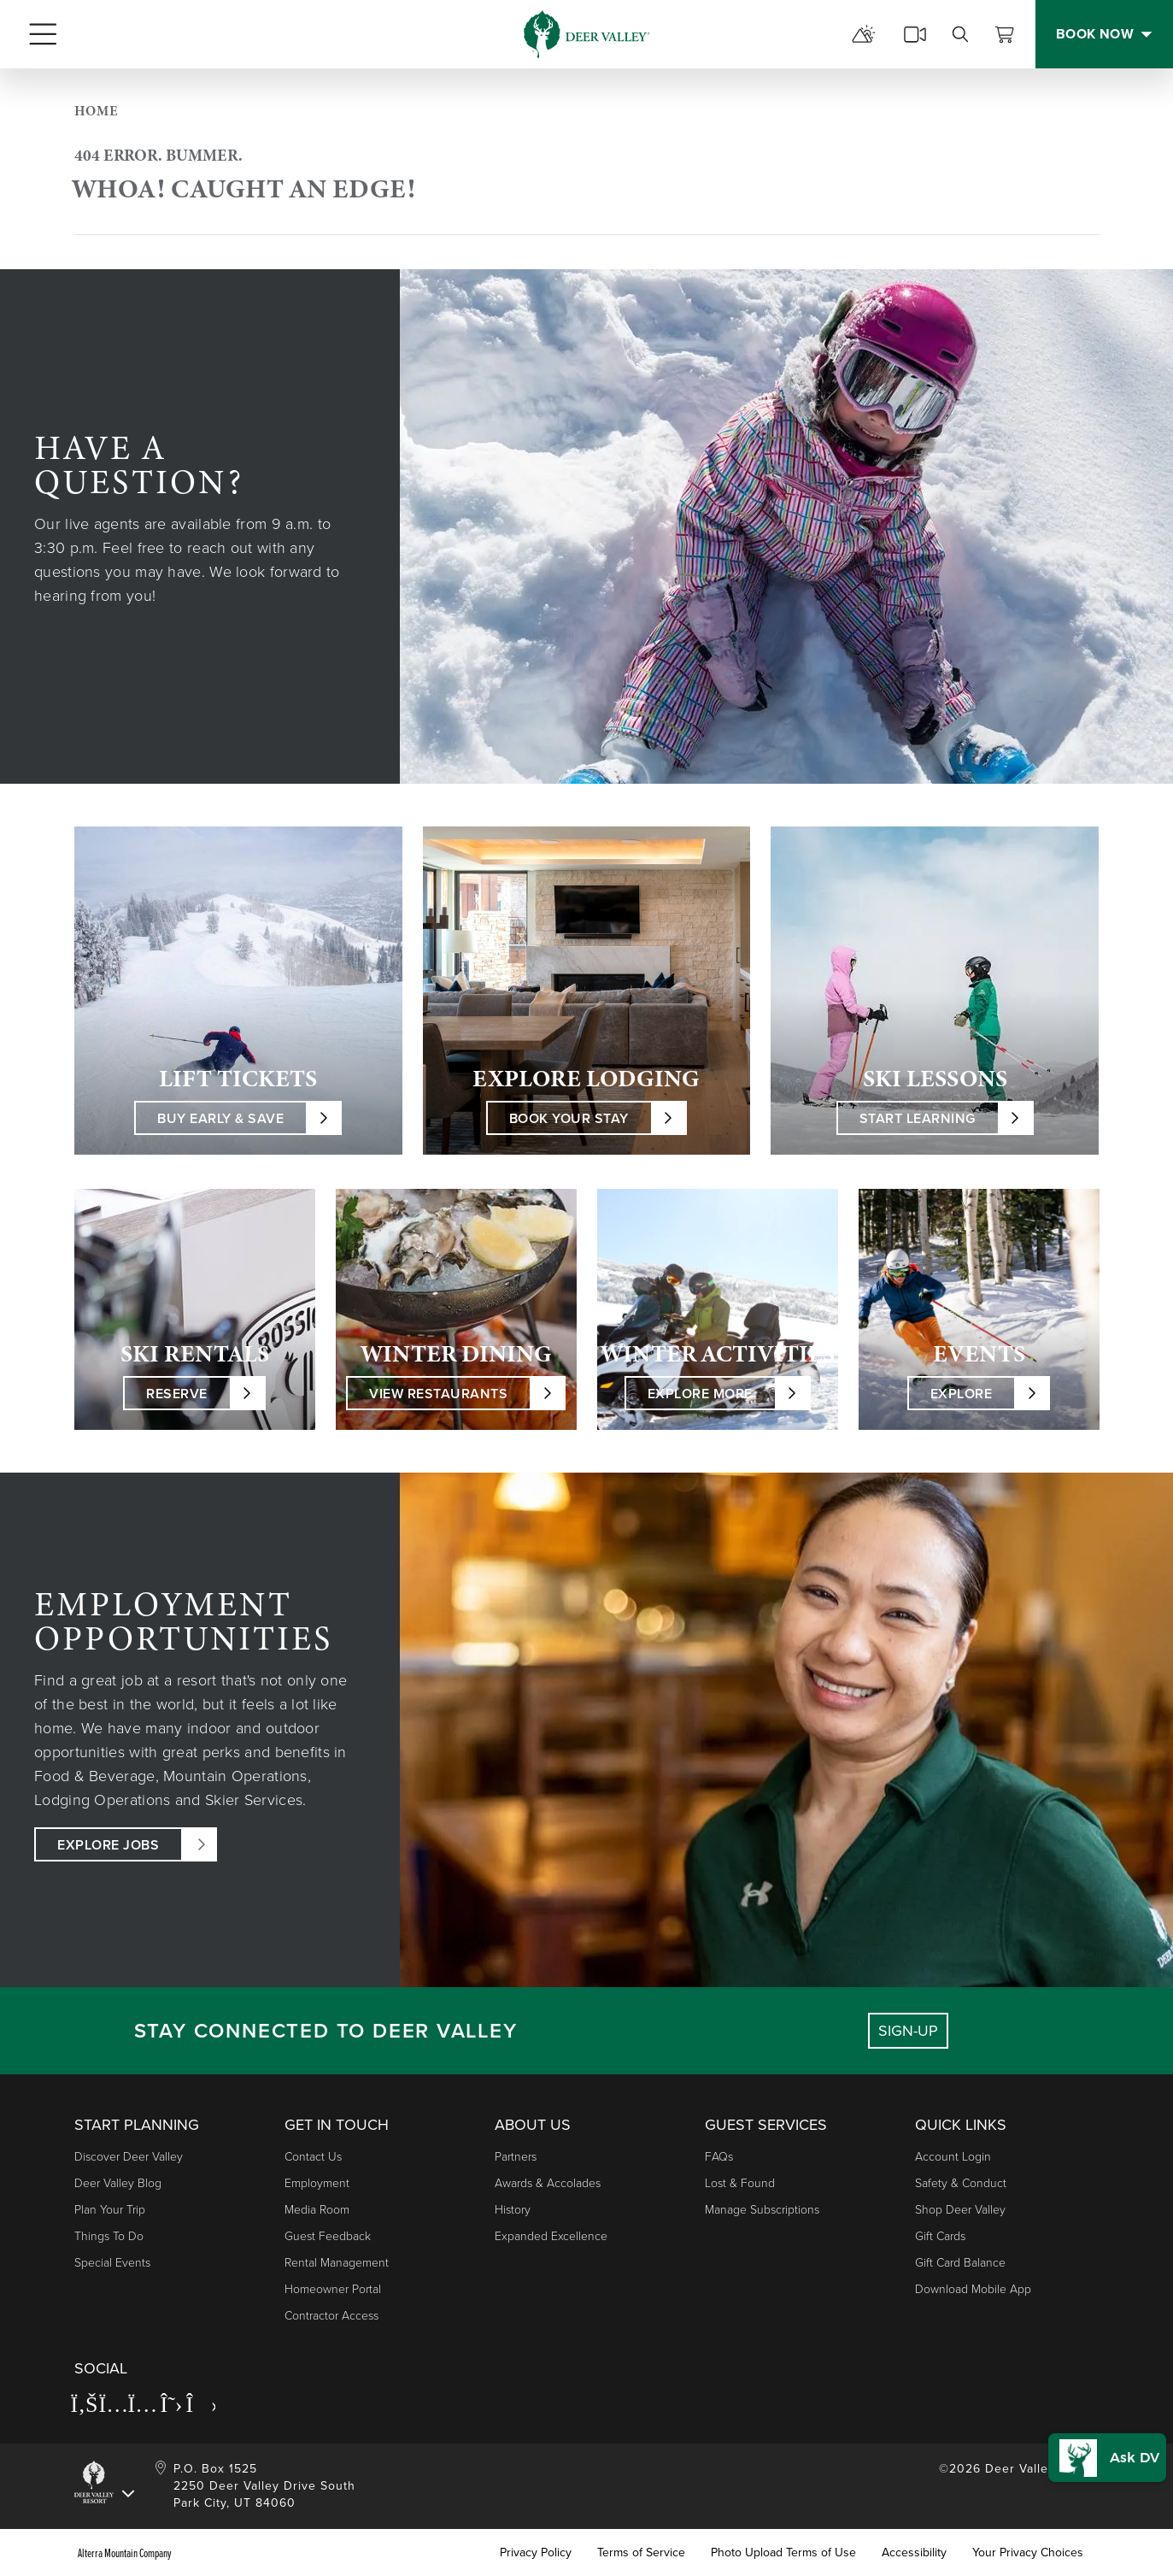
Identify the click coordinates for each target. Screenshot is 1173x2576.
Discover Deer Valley (128, 2157)
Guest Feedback (327, 2236)
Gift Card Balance (960, 2263)
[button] (1102, 2446)
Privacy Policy (536, 2553)
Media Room (316, 2210)
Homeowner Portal (332, 2289)
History (513, 2210)
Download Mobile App (973, 2289)
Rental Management (336, 2263)
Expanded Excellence (551, 2236)
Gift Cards (940, 2236)
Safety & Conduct (960, 2183)
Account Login (953, 2157)
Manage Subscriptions (762, 2210)
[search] (960, 34)
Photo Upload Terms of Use (783, 2553)
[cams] (915, 34)
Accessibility (914, 2553)
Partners (516, 2157)
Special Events (112, 2263)
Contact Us (313, 2157)
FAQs (719, 2157)
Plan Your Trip (109, 2210)
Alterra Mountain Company (125, 2553)
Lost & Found (740, 2183)
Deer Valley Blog (117, 2183)
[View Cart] (1004, 34)
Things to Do (109, 2236)
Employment (316, 2183)
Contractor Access (331, 2316)
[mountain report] (864, 34)
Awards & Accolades (548, 2183)
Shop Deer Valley (960, 2210)
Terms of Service (641, 2553)
